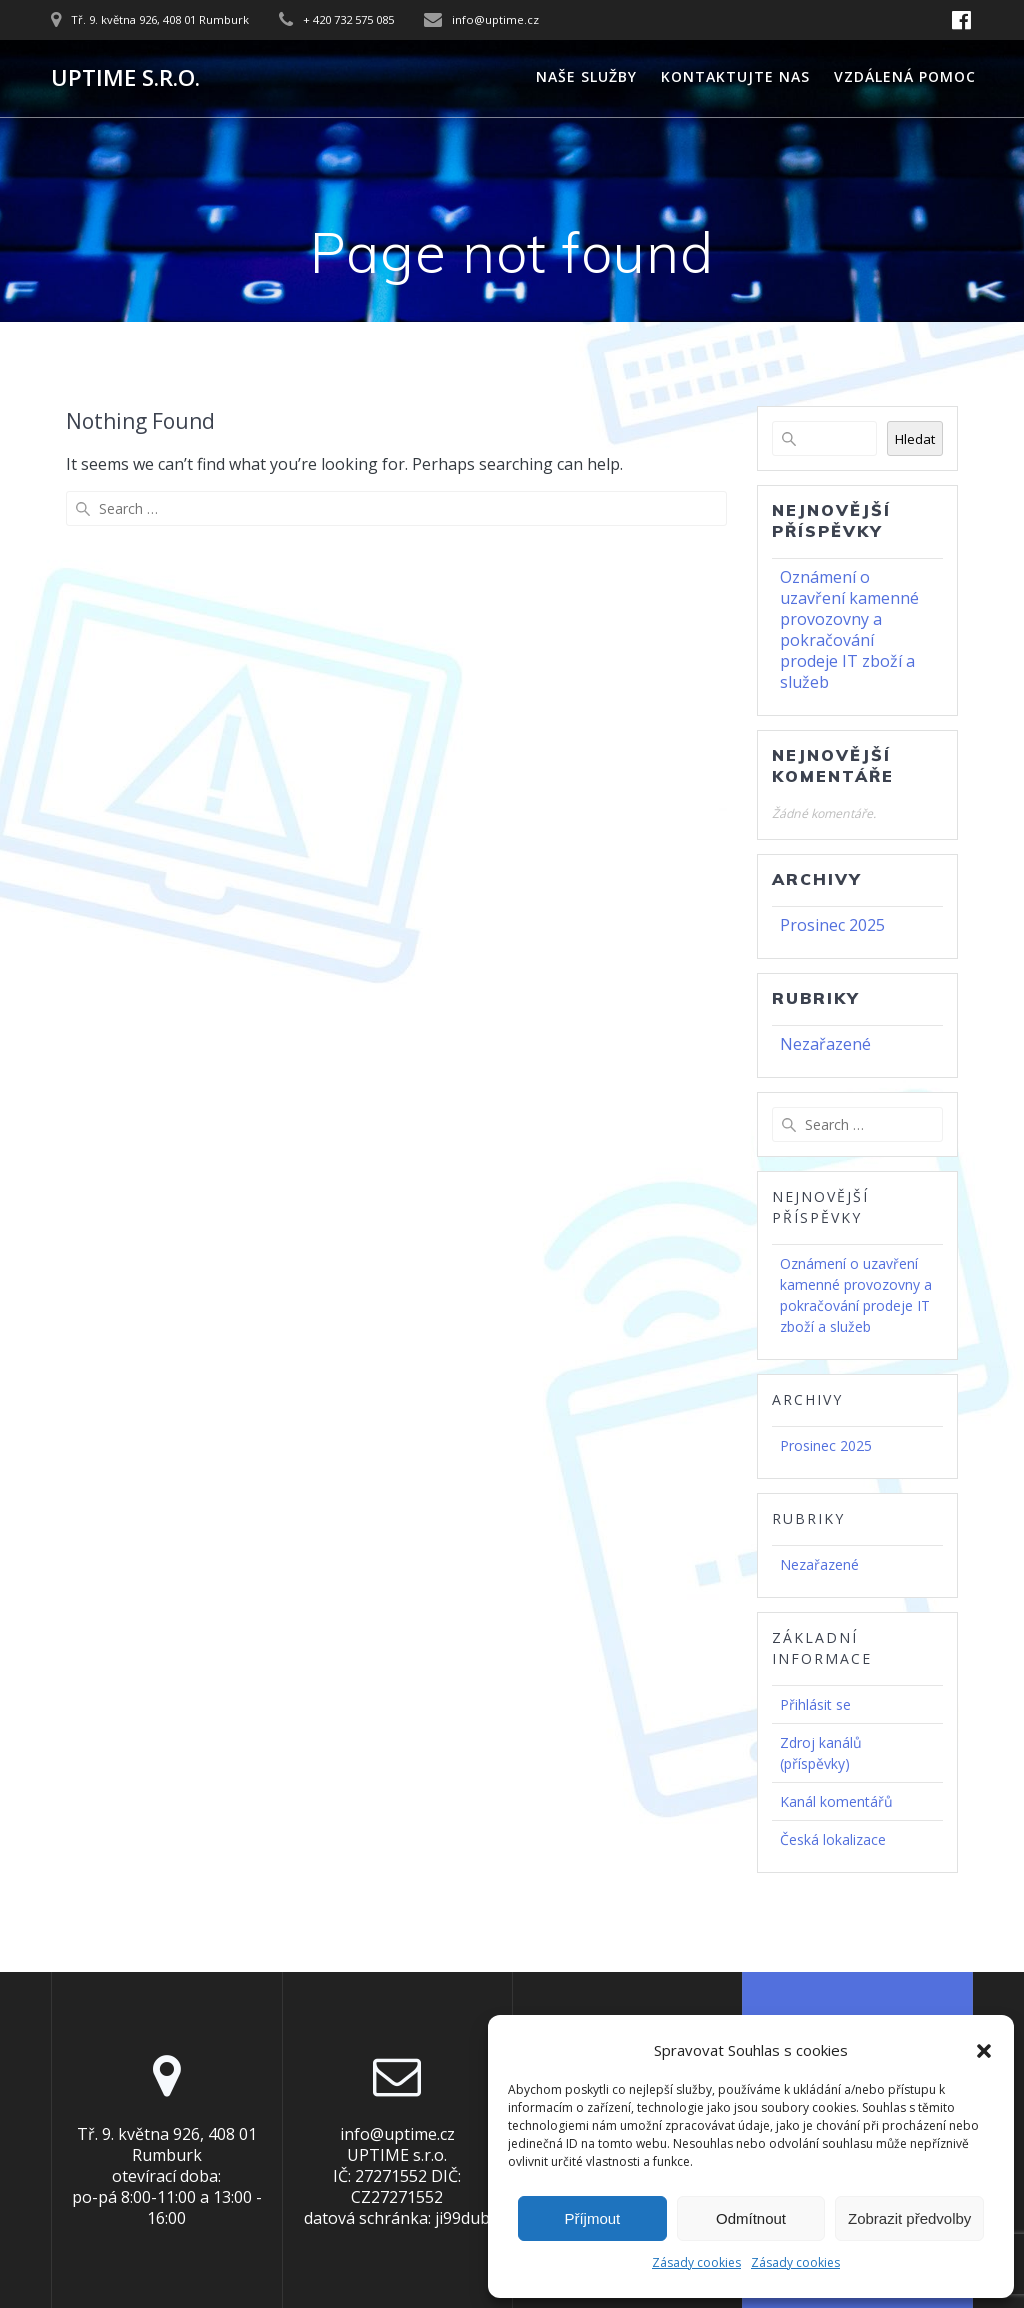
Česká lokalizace (833, 1839)
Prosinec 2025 (832, 925)
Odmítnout (751, 2218)
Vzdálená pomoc (905, 76)
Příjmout (592, 2218)
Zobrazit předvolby (909, 2218)
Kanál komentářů (836, 1801)
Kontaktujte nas (735, 76)
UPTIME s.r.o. (125, 78)
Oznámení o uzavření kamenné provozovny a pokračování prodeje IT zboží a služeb (849, 629)
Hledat (915, 439)
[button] (984, 2051)
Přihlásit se (815, 1704)
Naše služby (586, 76)
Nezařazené (825, 1044)
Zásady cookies (696, 2262)
